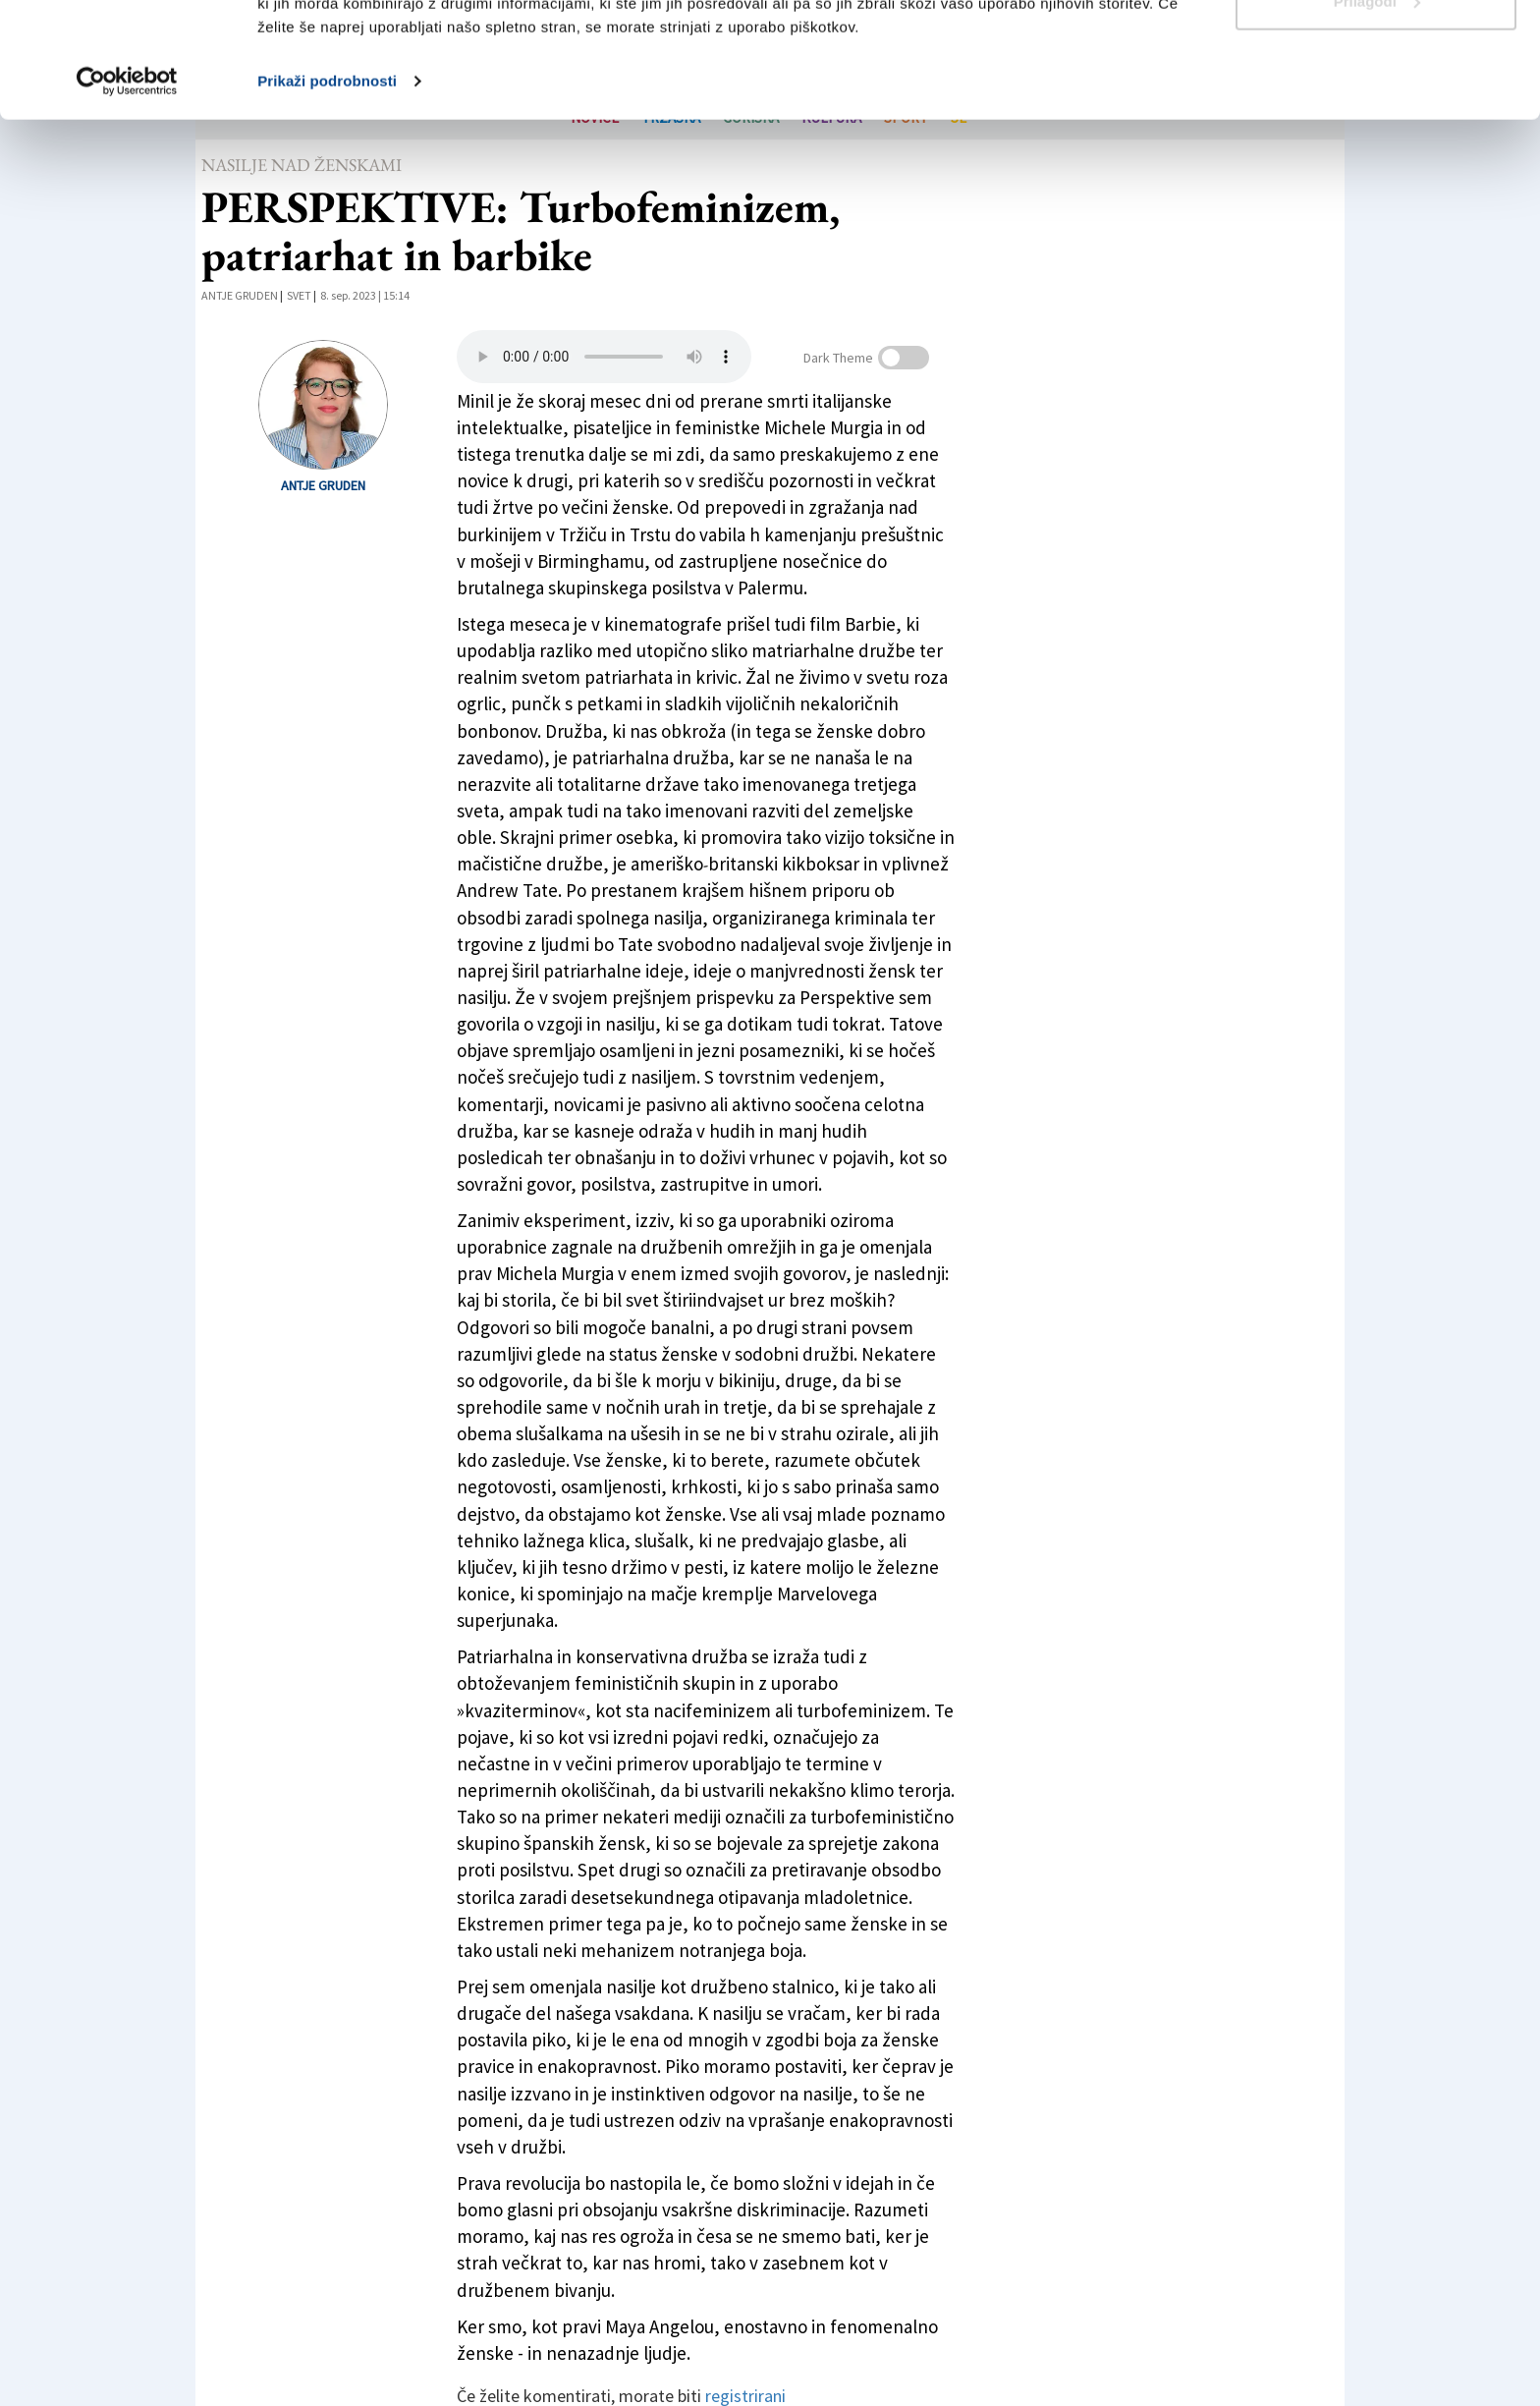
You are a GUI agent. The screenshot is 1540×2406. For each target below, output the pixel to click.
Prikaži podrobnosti (327, 196)
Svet (299, 295)
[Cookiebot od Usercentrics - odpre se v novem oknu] (127, 196)
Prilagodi (1377, 116)
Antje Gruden (239, 295)
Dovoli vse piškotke (1376, 51)
